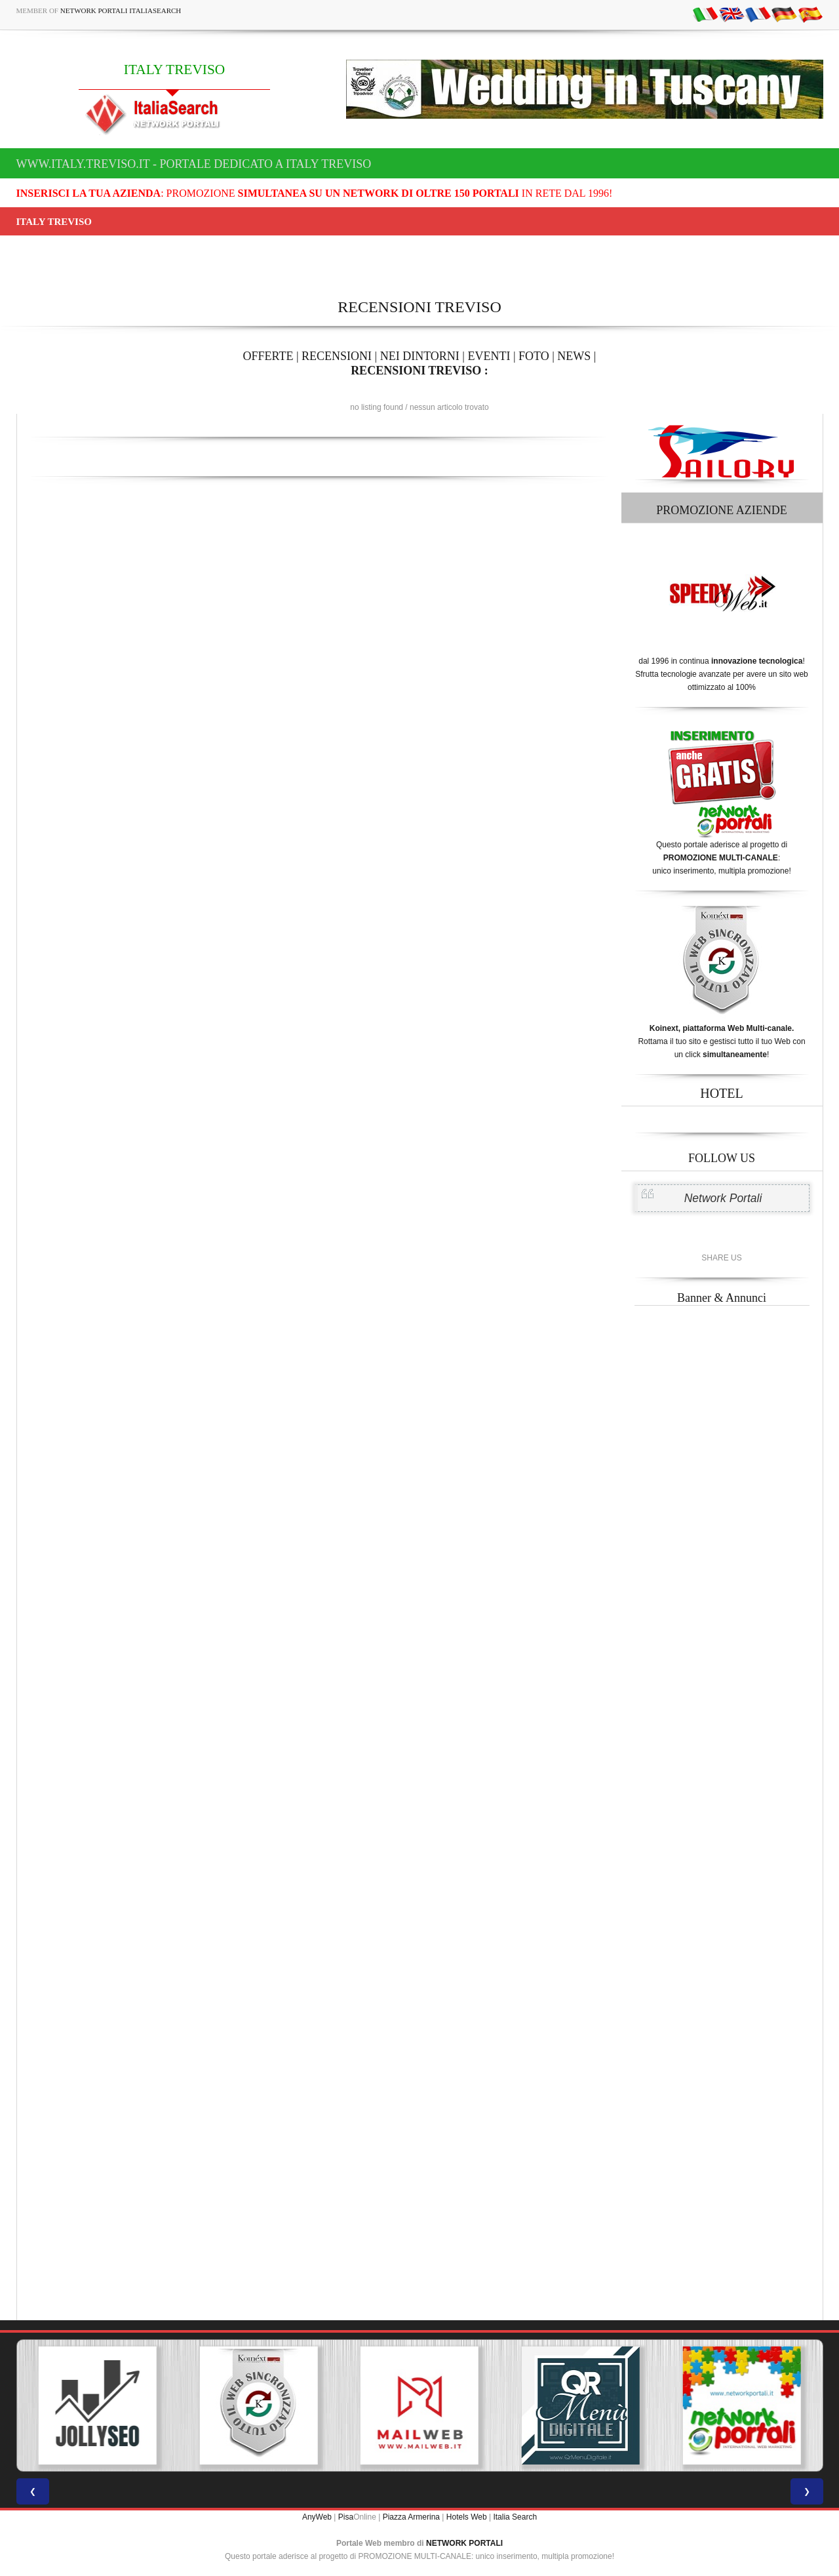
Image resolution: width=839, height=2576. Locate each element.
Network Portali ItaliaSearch (121, 10)
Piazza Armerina (411, 2517)
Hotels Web (466, 2517)
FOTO (533, 356)
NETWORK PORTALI (464, 2543)
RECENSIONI (337, 356)
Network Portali (723, 1198)
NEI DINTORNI (419, 356)
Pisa (345, 2517)
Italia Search (515, 2517)
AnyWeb (317, 2517)
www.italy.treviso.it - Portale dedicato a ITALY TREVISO (194, 164)
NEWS (574, 356)
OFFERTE (268, 356)
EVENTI (488, 356)
